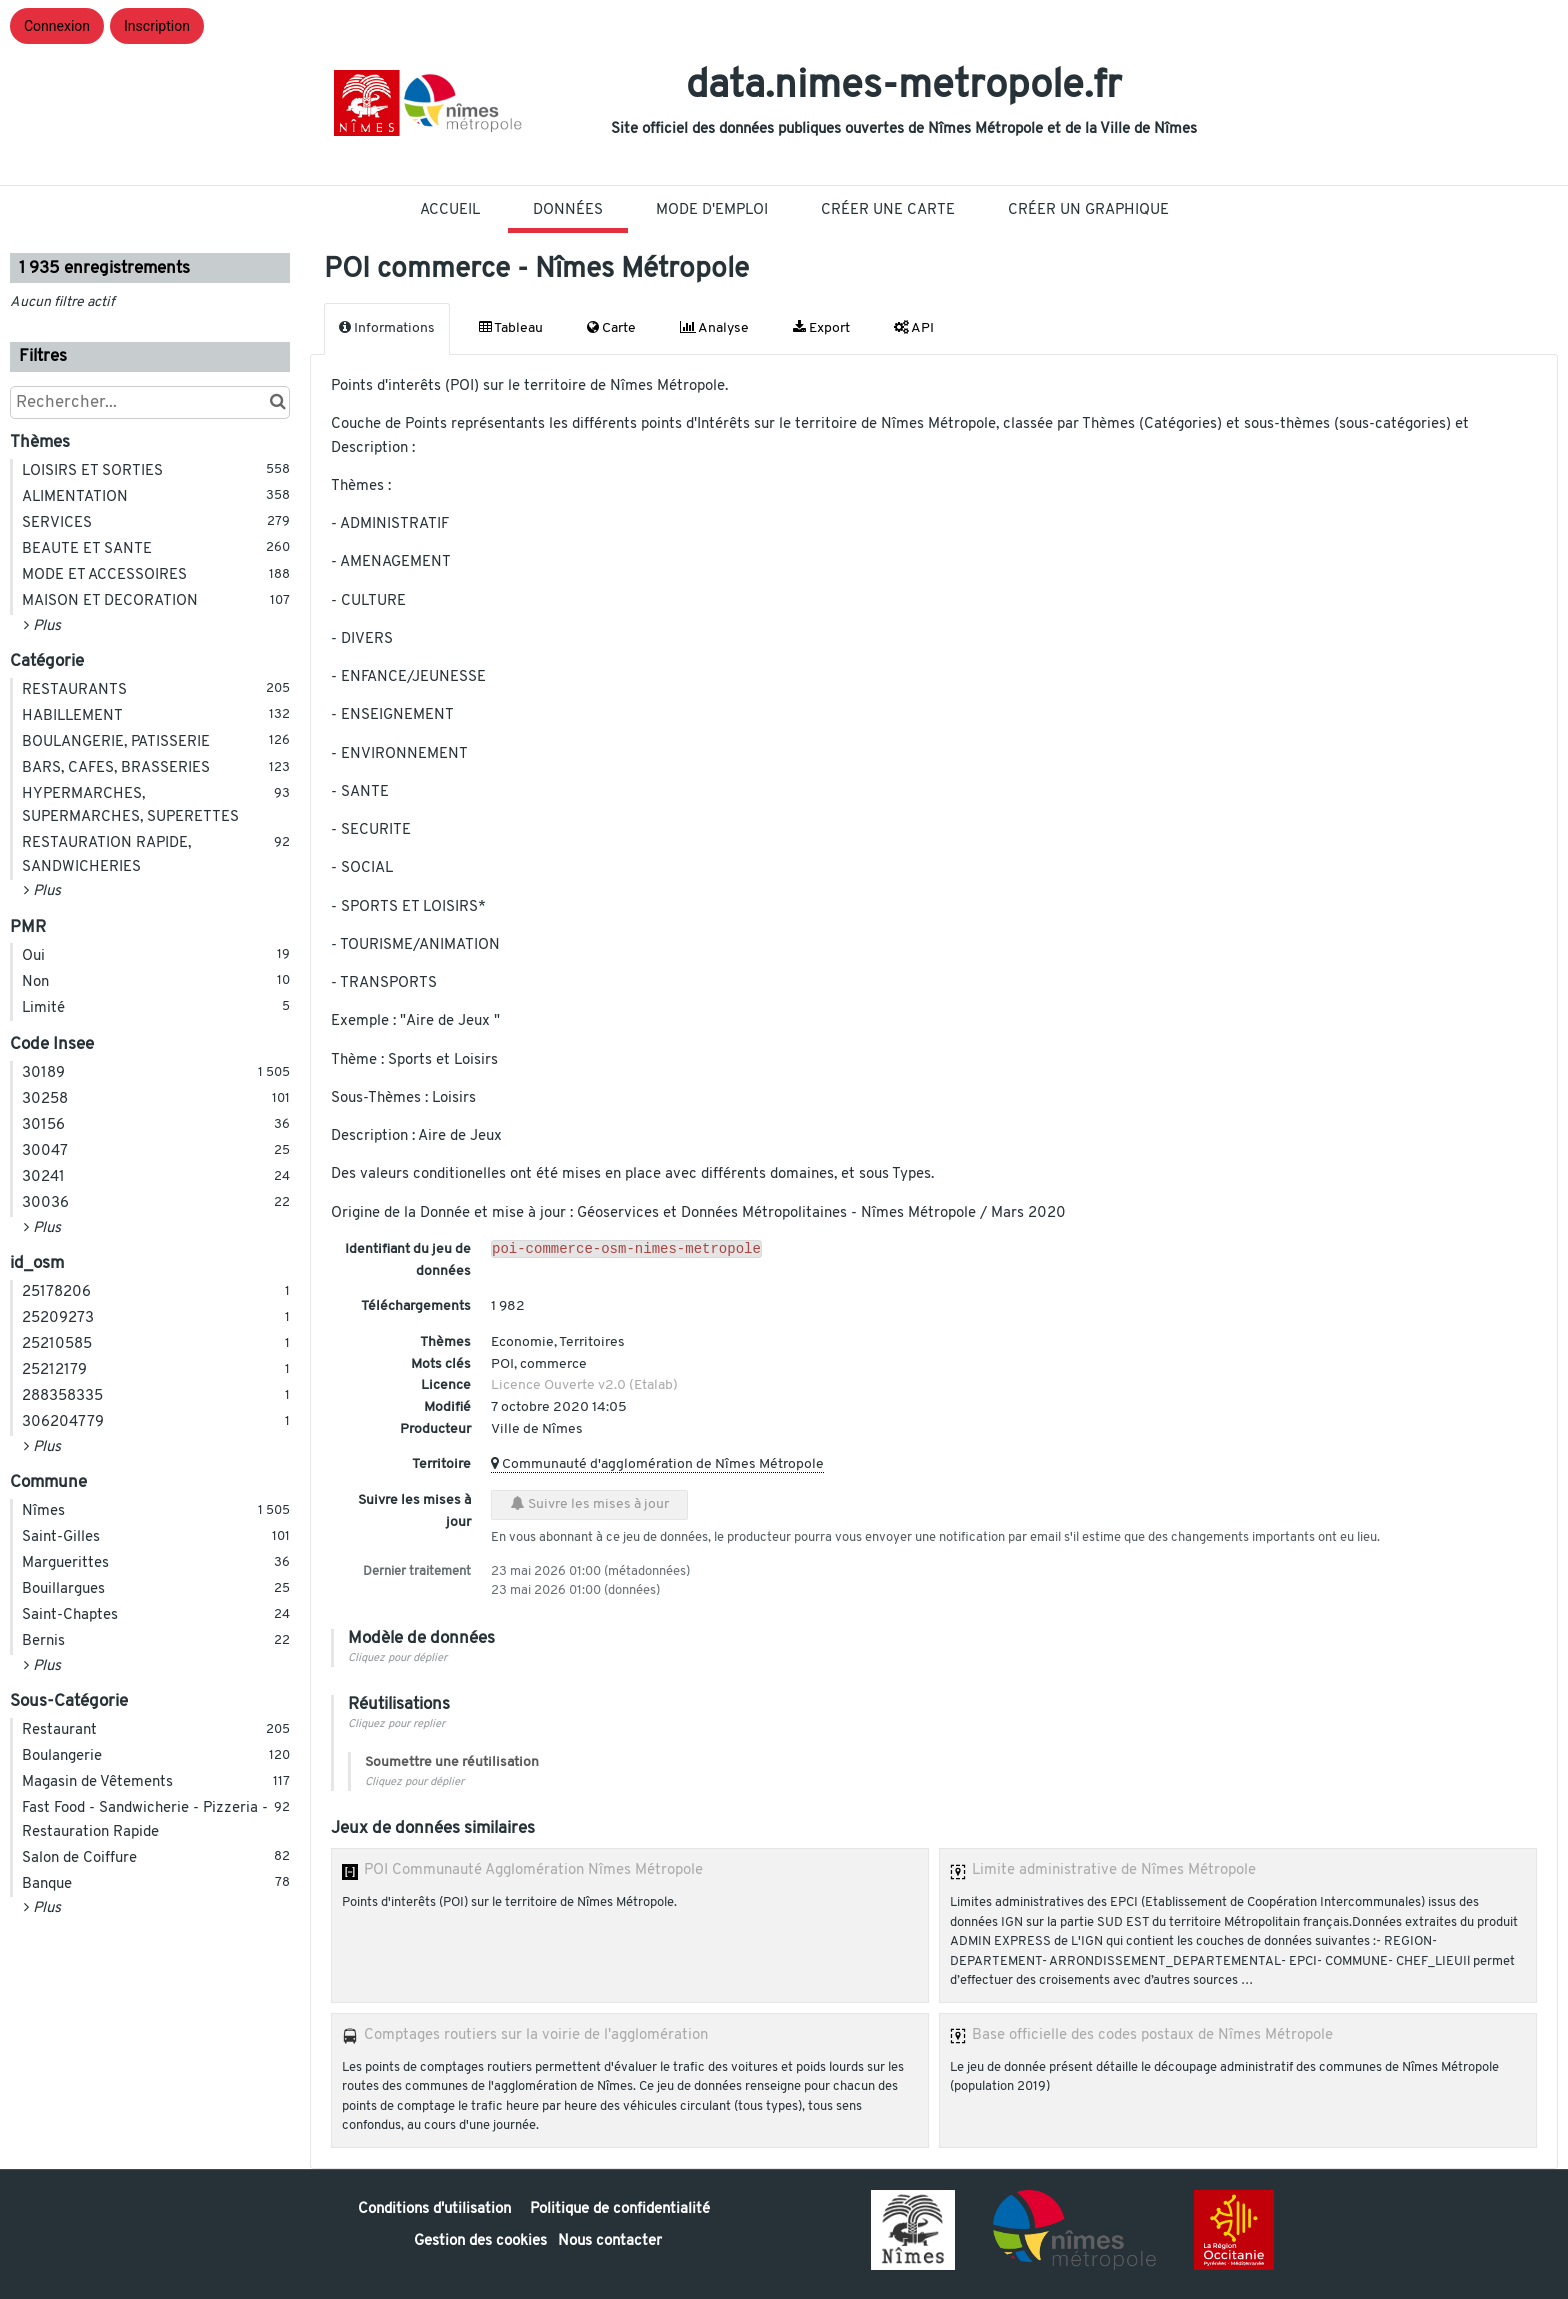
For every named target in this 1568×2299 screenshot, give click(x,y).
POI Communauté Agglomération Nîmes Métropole (533, 1870)
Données (568, 210)
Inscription (157, 26)
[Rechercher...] (150, 402)
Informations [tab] (387, 328)
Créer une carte (888, 210)
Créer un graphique (1088, 210)
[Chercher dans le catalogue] (277, 402)
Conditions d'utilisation (436, 2209)
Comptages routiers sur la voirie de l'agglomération (536, 2035)
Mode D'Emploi (712, 210)
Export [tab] (821, 328)
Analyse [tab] (714, 328)
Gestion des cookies (480, 2241)
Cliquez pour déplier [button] (397, 1658)
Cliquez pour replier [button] (396, 1724)
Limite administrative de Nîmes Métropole (1114, 1870)
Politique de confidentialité (620, 2209)
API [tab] (914, 328)
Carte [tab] (611, 328)
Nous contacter (610, 2241)
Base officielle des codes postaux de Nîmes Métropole (1152, 2035)
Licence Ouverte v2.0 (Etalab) (584, 1385)
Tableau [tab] (511, 328)
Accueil (450, 210)
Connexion (57, 26)
